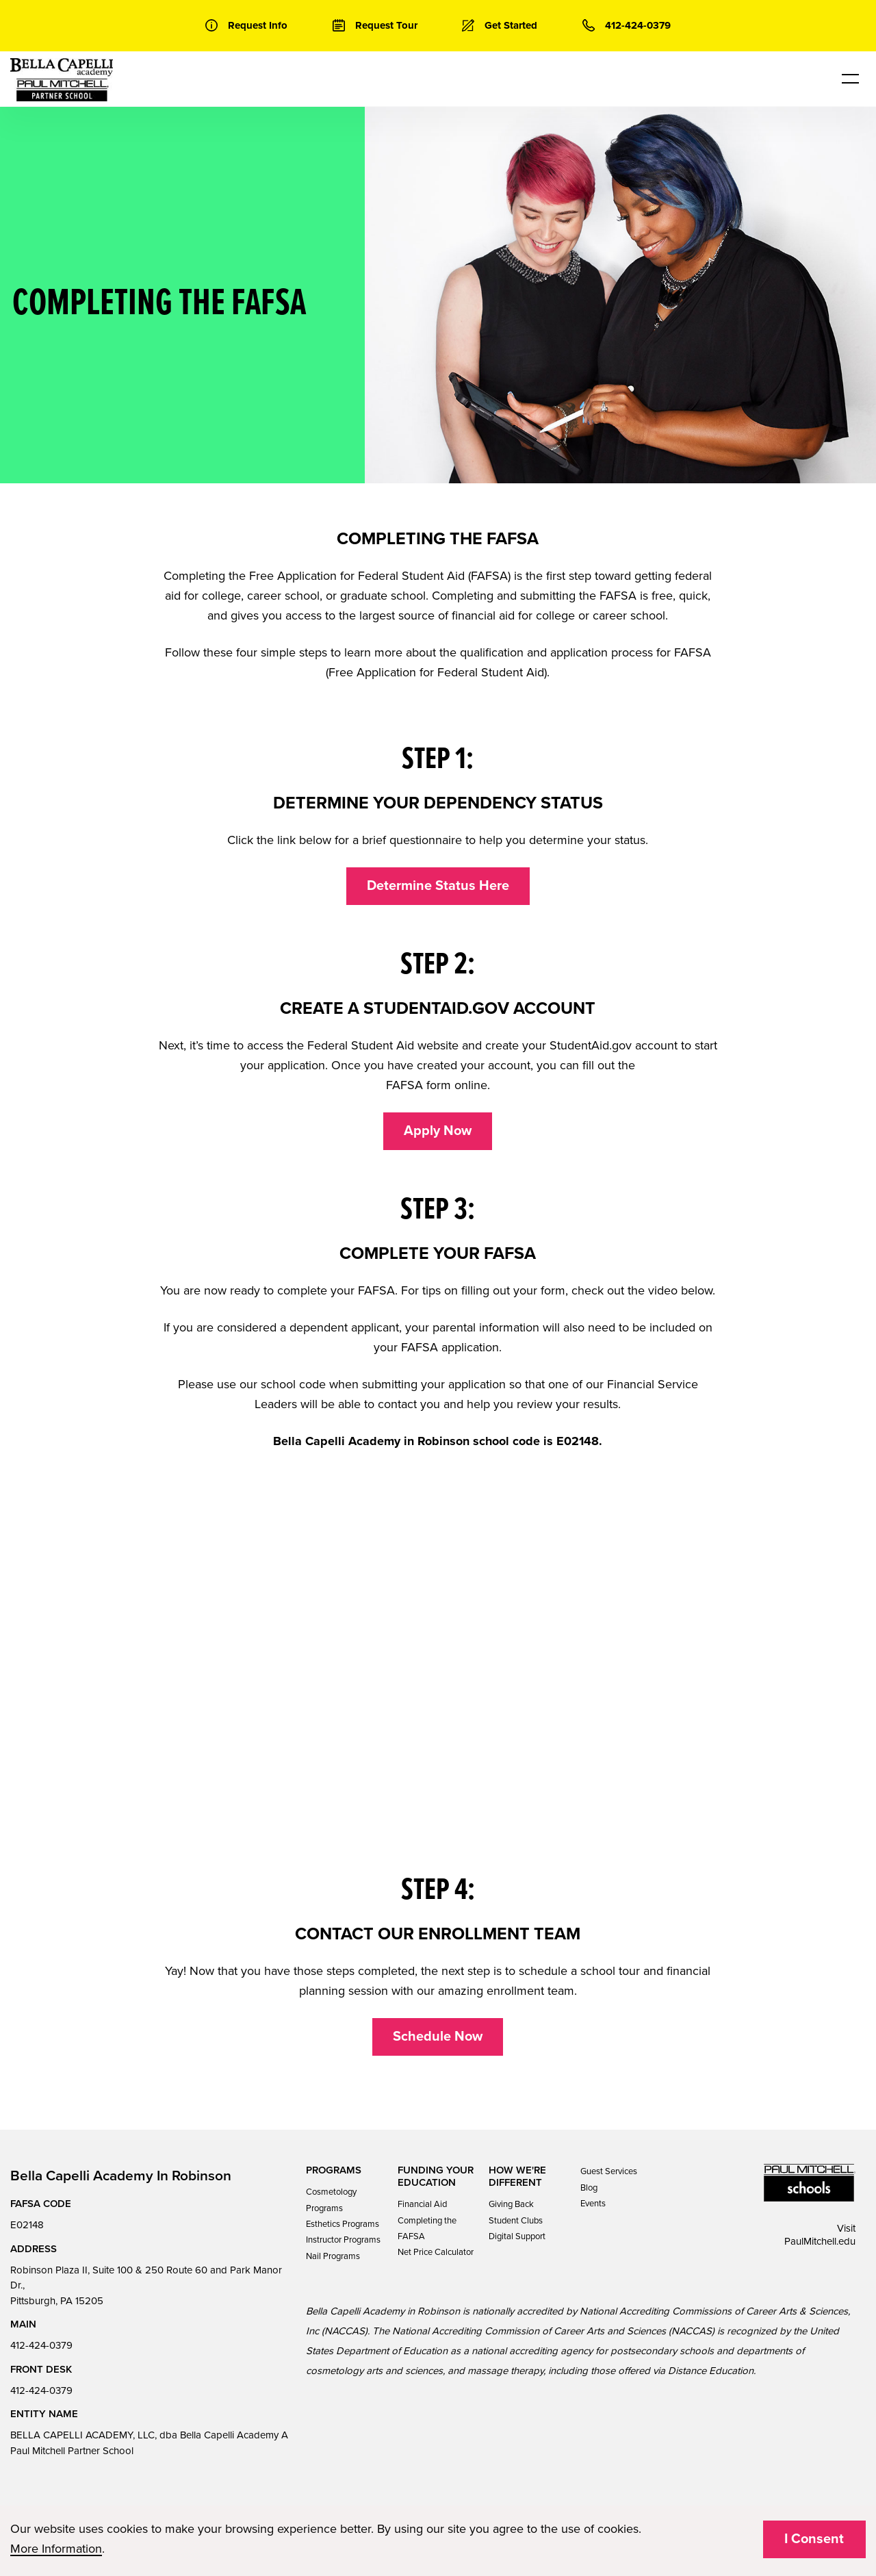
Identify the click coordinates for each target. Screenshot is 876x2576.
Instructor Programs (343, 2239)
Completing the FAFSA (427, 2228)
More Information (56, 2548)
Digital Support (517, 2236)
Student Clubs (516, 2220)
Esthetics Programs (342, 2224)
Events (593, 2203)
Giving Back (511, 2204)
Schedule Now (437, 2036)
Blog (588, 2187)
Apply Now (438, 1131)
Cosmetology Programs (331, 2199)
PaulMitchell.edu (819, 2241)
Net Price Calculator (436, 2252)
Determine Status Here (438, 886)
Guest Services (608, 2171)
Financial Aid (422, 2204)
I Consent (814, 2539)
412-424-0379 (41, 2345)
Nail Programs (333, 2256)
